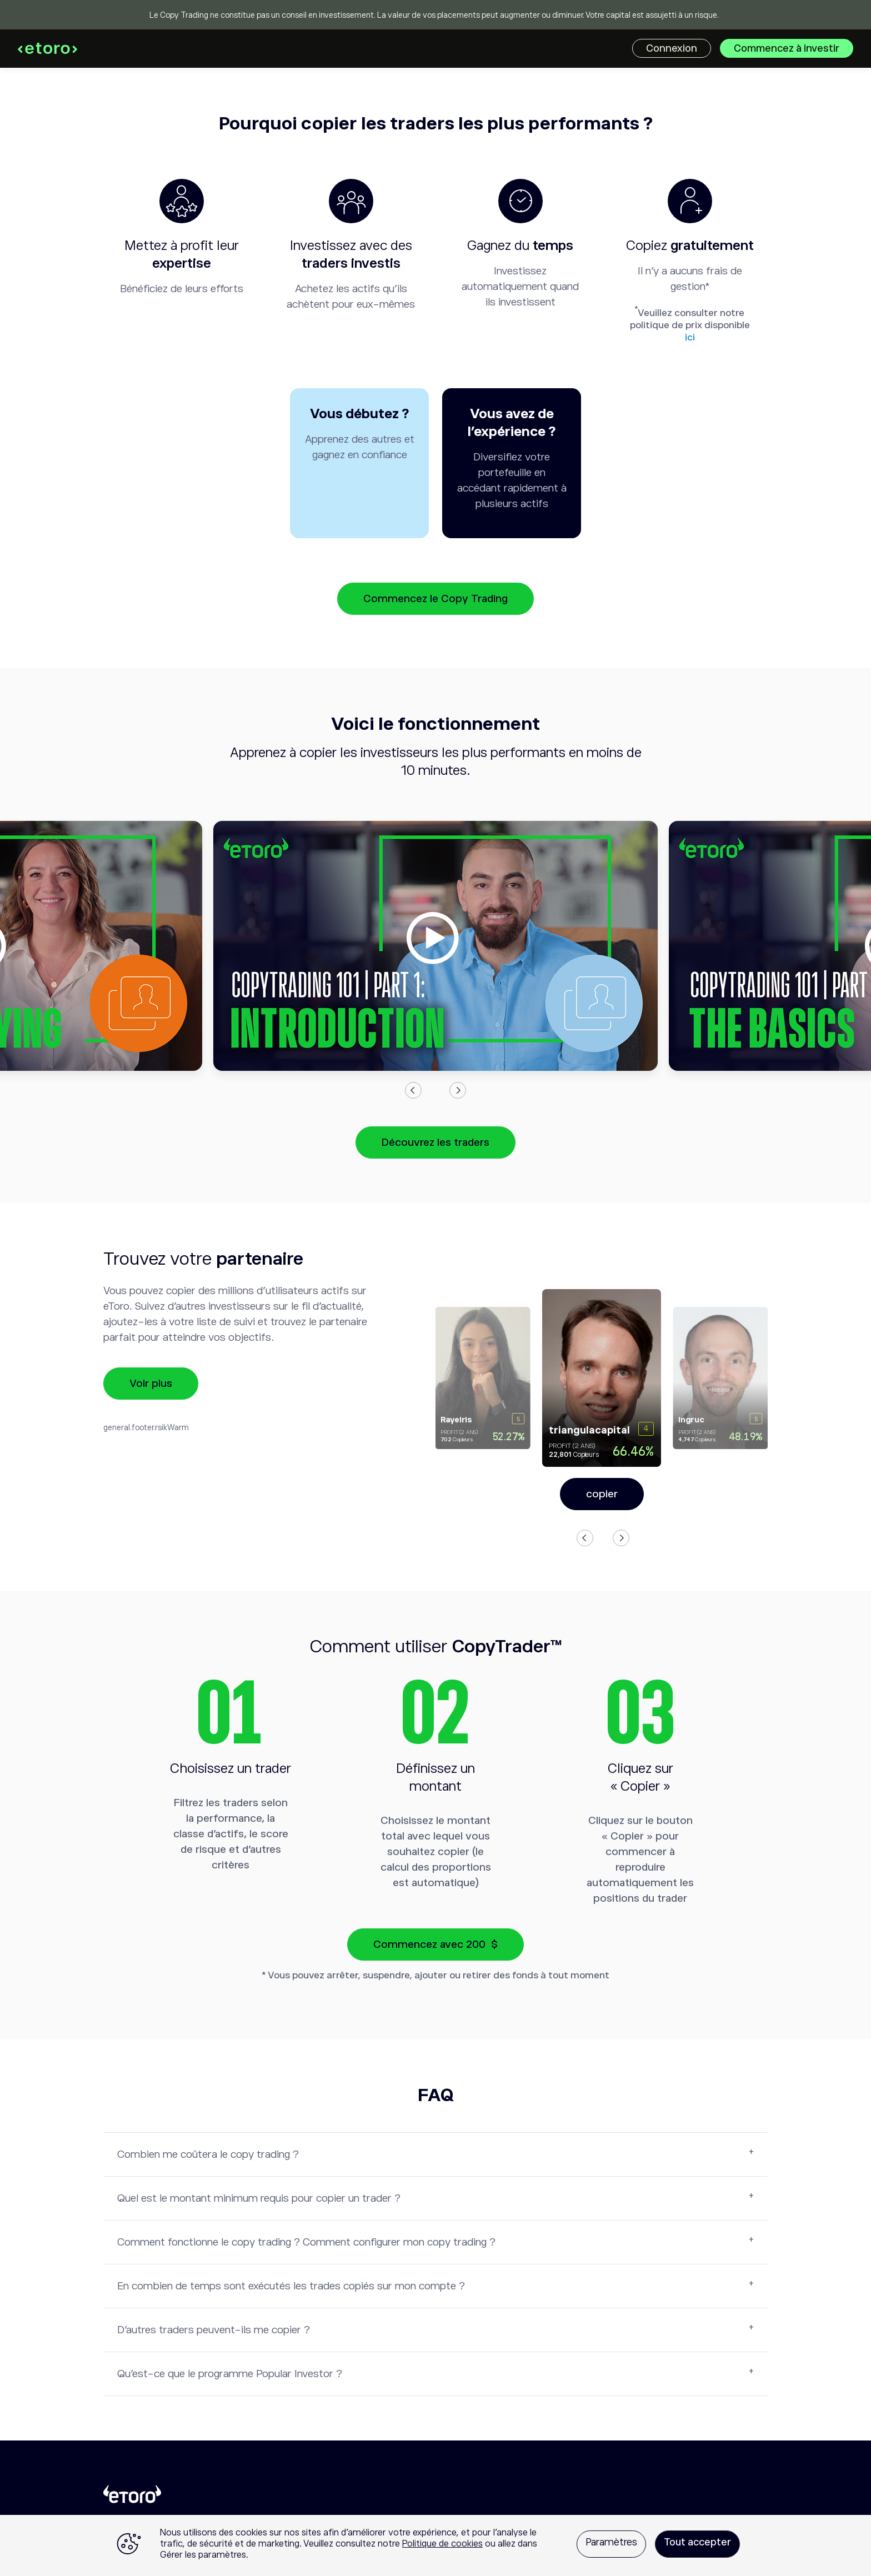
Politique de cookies (442, 2544)
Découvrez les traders (435, 1142)
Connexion (671, 48)
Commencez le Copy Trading (435, 598)
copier (602, 1494)
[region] (435, 2545)
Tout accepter (697, 2542)
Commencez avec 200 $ (435, 1944)
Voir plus (150, 1383)
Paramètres (611, 2542)
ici (690, 337)
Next (457, 1090)
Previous (413, 1090)
